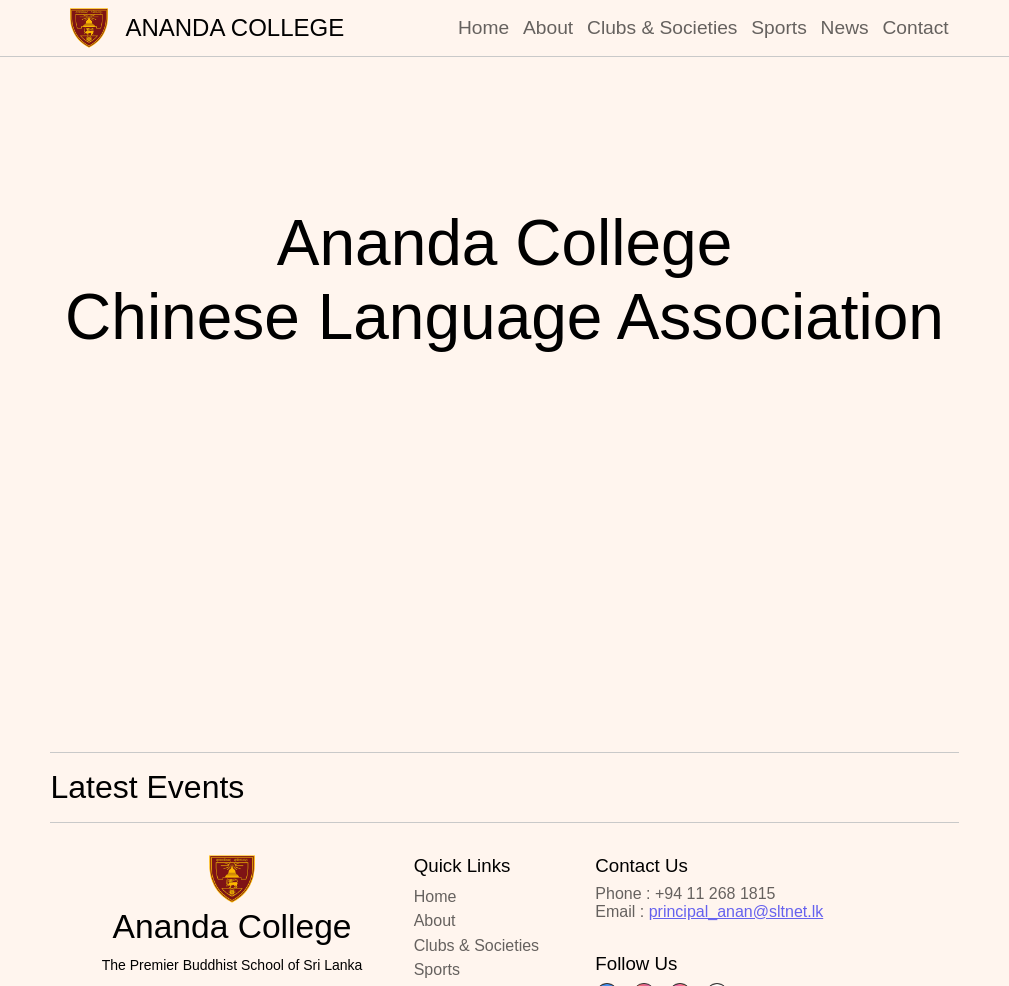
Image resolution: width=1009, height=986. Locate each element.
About (548, 27)
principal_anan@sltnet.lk (736, 911)
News (845, 27)
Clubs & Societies (662, 27)
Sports (778, 27)
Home (483, 27)
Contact (915, 27)
